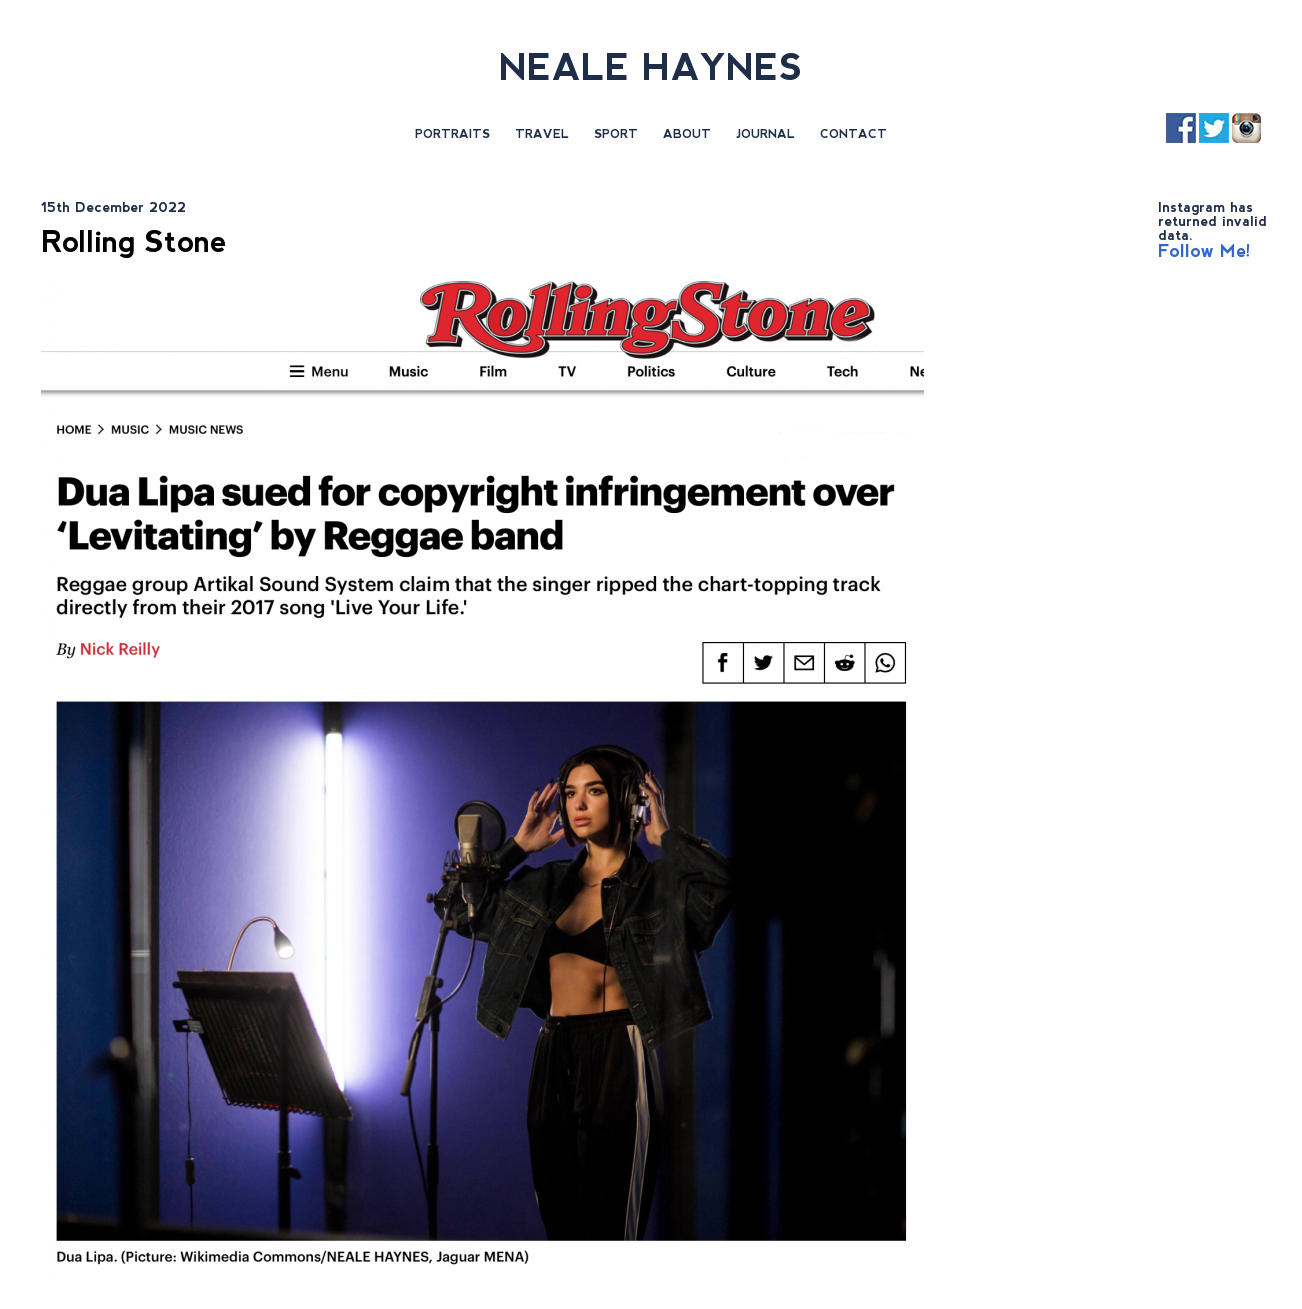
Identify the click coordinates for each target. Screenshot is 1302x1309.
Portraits (452, 134)
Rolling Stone (134, 241)
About (687, 134)
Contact (853, 134)
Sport (616, 134)
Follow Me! (1204, 251)
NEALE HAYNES (651, 67)
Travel (542, 134)
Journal (765, 134)
